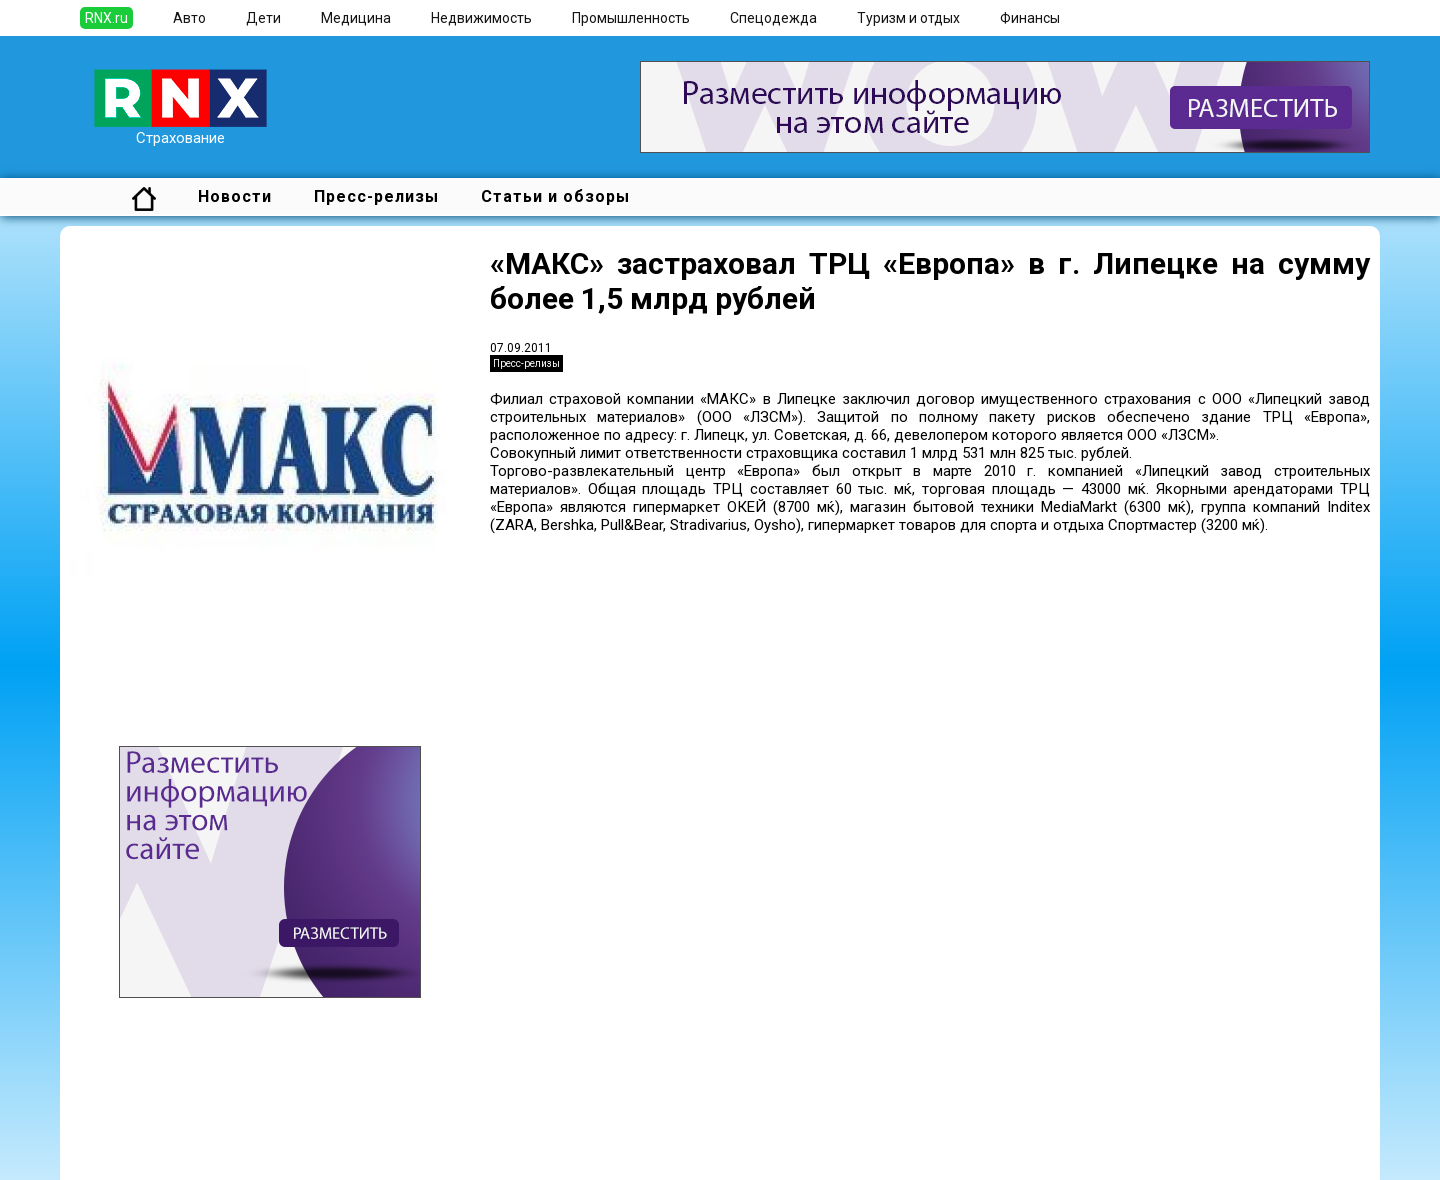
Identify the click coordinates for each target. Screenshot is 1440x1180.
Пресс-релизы (376, 196)
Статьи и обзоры (555, 196)
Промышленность (631, 18)
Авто (189, 18)
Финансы (1030, 18)
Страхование (180, 131)
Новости (235, 196)
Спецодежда (773, 18)
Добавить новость (207, 1120)
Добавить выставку (211, 1138)
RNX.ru (106, 18)
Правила (173, 1156)
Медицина (356, 18)
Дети (263, 18)
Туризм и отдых (908, 18)
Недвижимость (481, 18)
